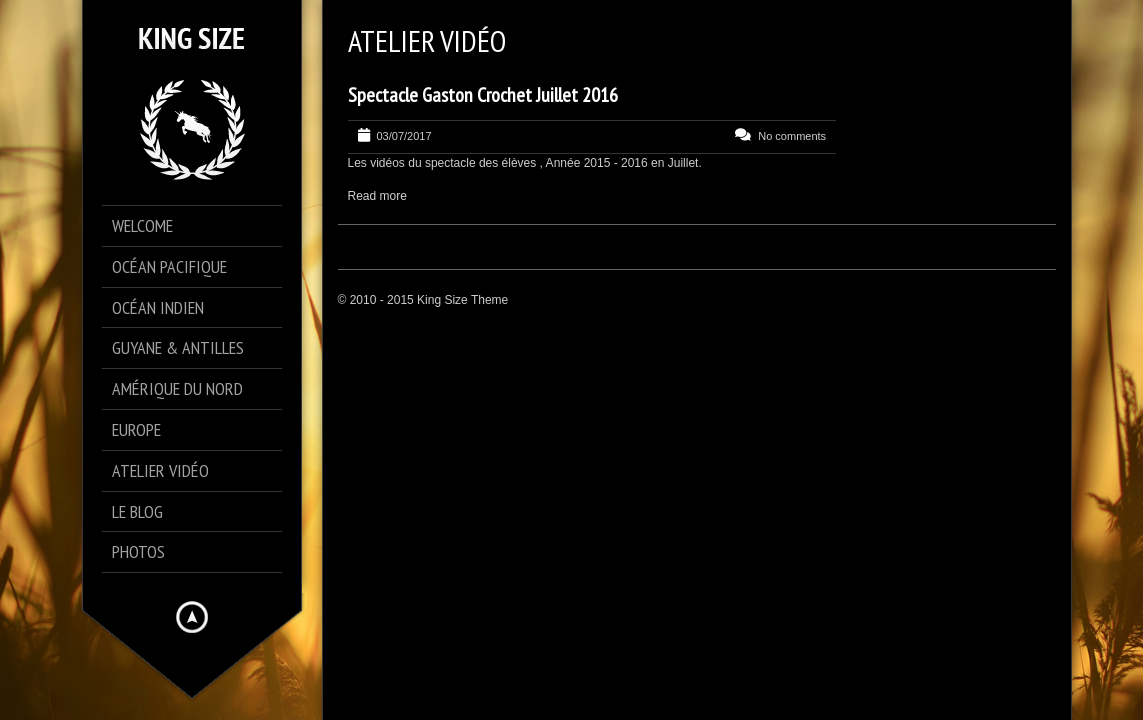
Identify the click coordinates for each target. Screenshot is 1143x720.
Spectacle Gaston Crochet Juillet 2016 (483, 95)
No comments (792, 136)
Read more (377, 196)
